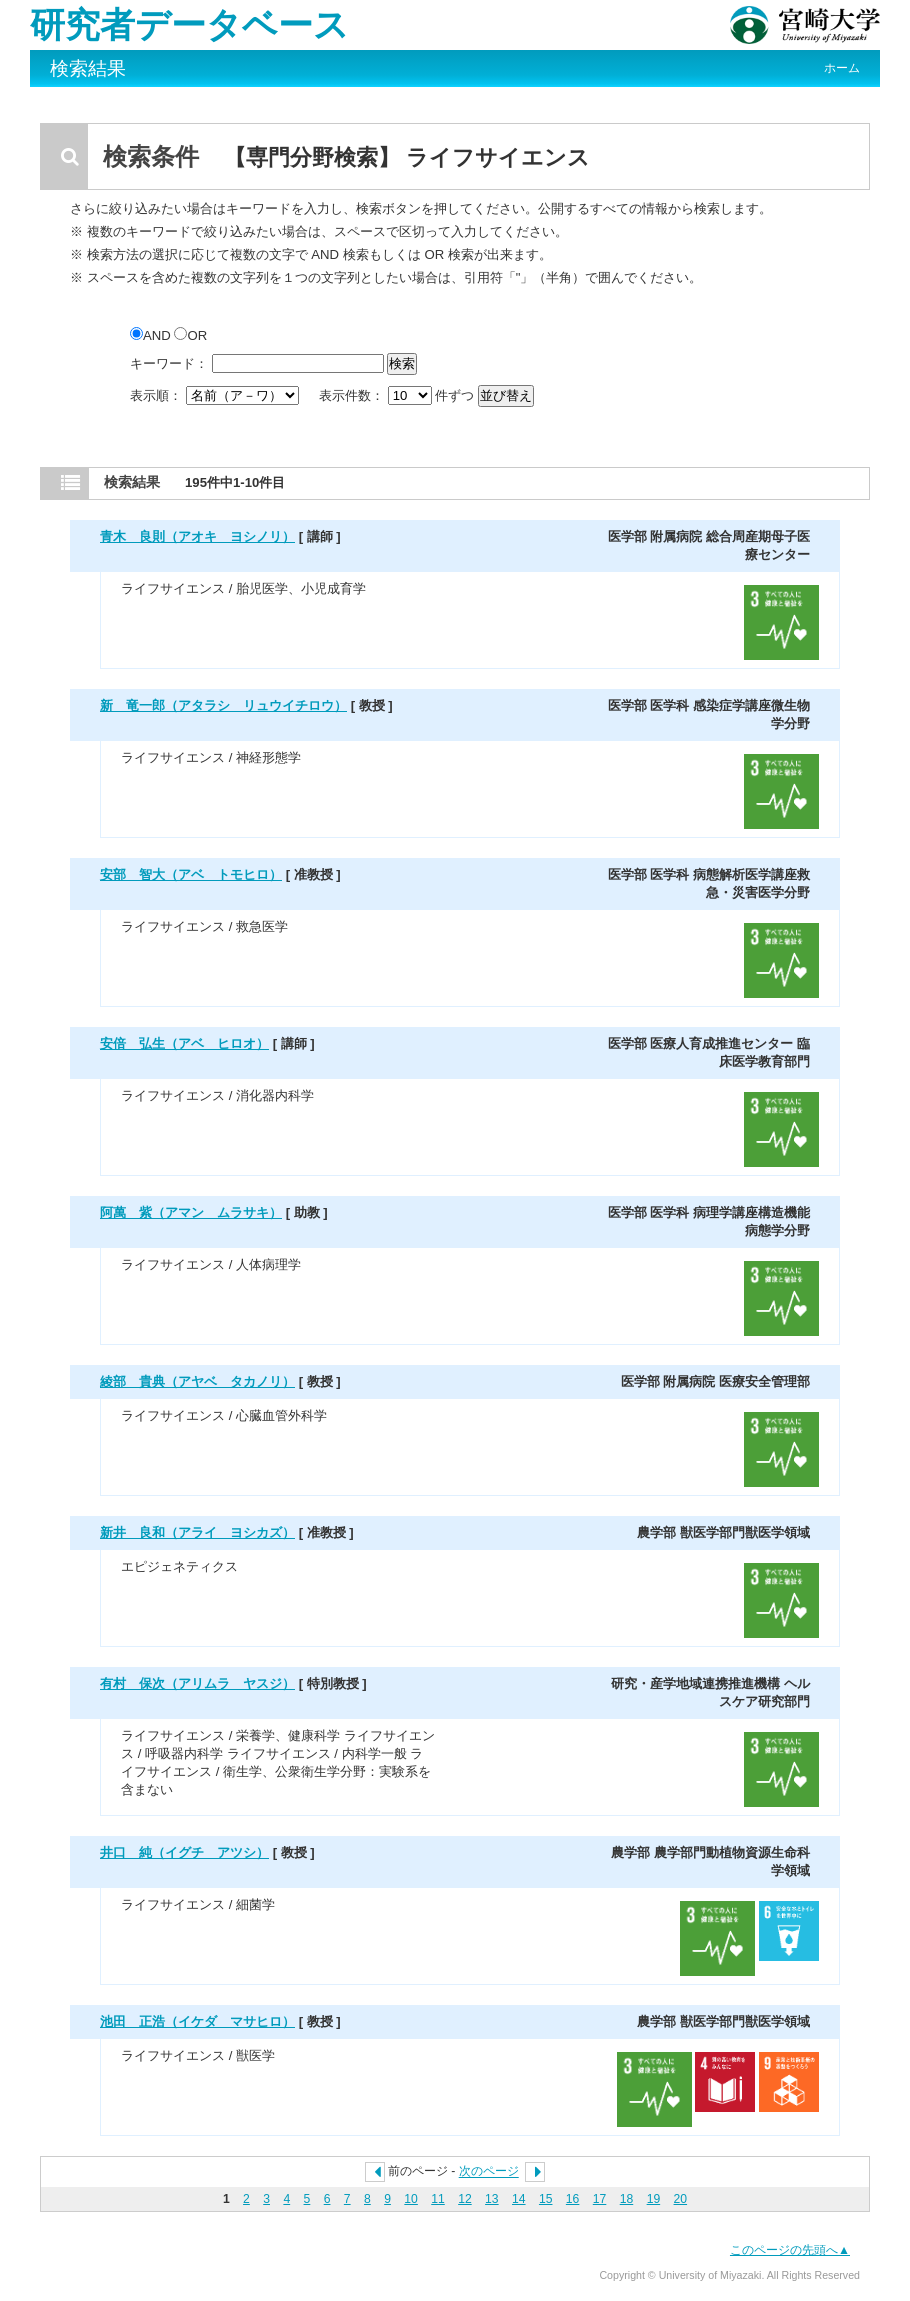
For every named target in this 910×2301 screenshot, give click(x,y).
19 (654, 2199)
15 (546, 2199)
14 (519, 2199)
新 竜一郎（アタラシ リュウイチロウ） (223, 705)
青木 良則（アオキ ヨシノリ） (197, 536)
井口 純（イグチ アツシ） (184, 1852)
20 (681, 2199)
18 (627, 2199)
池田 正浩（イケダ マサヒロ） (197, 2021)
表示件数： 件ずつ (398, 395)
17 (600, 2199)
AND (152, 335)
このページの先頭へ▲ (790, 2250)
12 (465, 2199)
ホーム (842, 68)
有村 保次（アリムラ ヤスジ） (197, 1683)
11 (438, 2199)
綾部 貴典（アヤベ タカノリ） (197, 1381)
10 (411, 2199)
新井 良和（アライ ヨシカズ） (197, 1532)
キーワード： (169, 363)
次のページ (489, 2172)
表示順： (216, 395)
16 (573, 2199)
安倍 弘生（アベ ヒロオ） (184, 1043)
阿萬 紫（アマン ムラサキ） (191, 1212)
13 (492, 2199)
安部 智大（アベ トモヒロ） (191, 874)
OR (190, 335)
